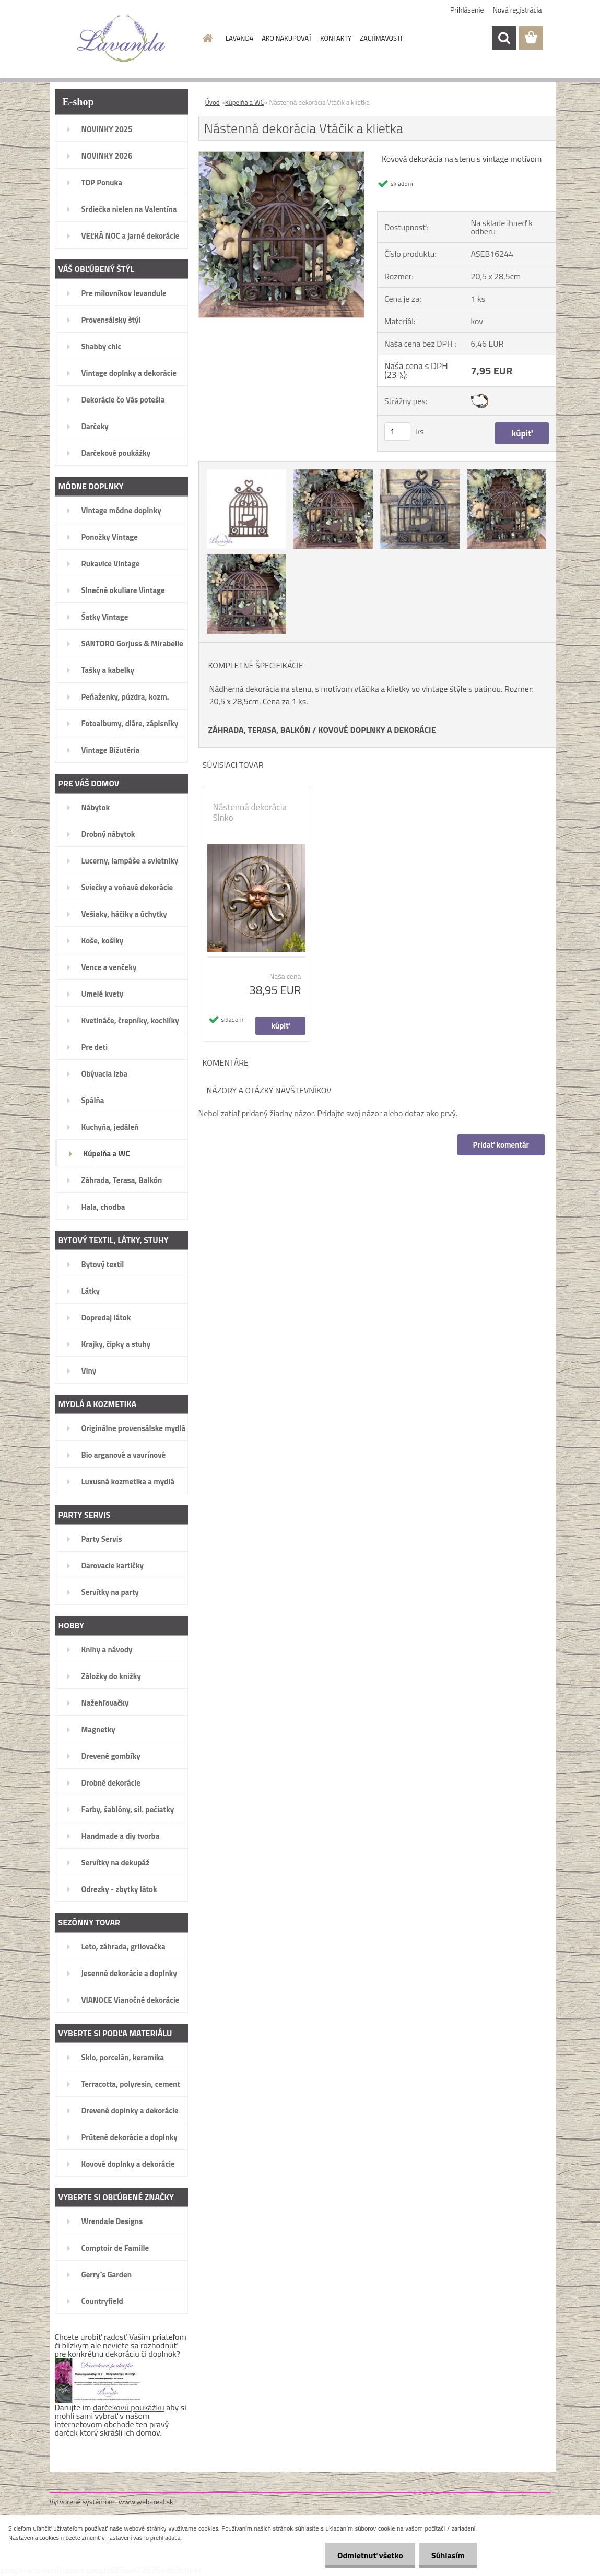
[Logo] (121, 39)
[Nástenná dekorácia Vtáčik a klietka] (281, 156)
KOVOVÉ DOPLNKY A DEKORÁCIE (377, 730)
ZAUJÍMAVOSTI (381, 38)
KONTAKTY (335, 38)
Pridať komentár (501, 1145)
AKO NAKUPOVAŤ (287, 38)
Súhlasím (447, 2555)
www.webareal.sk (146, 2501)
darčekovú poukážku (128, 2407)
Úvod (212, 102)
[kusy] (397, 431)
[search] (504, 38)
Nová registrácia (517, 9)
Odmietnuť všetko (367, 2555)
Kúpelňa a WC (244, 102)
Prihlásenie (467, 9)
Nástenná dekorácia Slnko (250, 812)
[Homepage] (206, 38)
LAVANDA (239, 38)
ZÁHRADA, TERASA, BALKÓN (259, 730)
